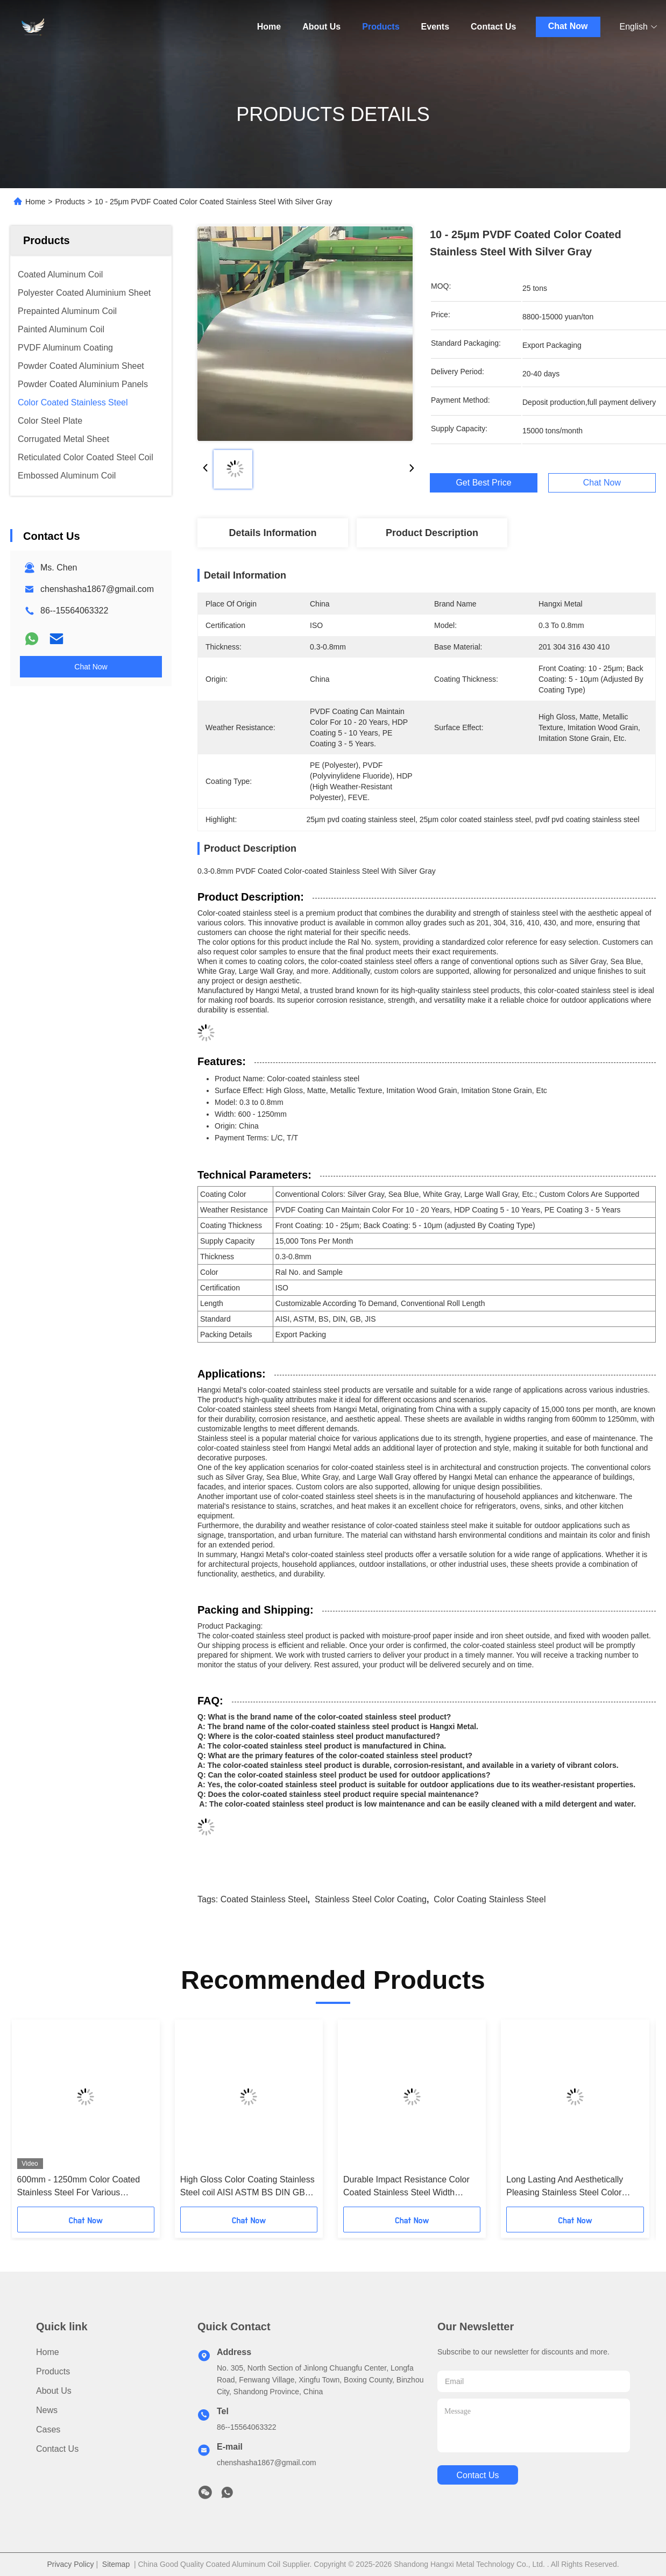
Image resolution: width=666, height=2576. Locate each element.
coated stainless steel (264, 1899)
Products (380, 26)
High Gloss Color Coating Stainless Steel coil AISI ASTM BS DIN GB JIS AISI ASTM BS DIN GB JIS (247, 2187)
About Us (321, 26)
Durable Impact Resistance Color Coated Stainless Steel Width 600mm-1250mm (406, 2187)
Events (435, 26)
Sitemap (116, 2564)
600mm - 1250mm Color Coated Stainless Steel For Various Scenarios (78, 2187)
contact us (477, 2475)
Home (269, 26)
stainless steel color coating (371, 1899)
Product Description (432, 532)
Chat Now (568, 26)
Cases (48, 2429)
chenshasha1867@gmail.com (97, 589)
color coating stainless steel (489, 1899)
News (47, 2410)
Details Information (272, 532)
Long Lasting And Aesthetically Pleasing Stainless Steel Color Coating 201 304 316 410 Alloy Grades (565, 2187)
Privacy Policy (70, 2564)
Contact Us (493, 26)
